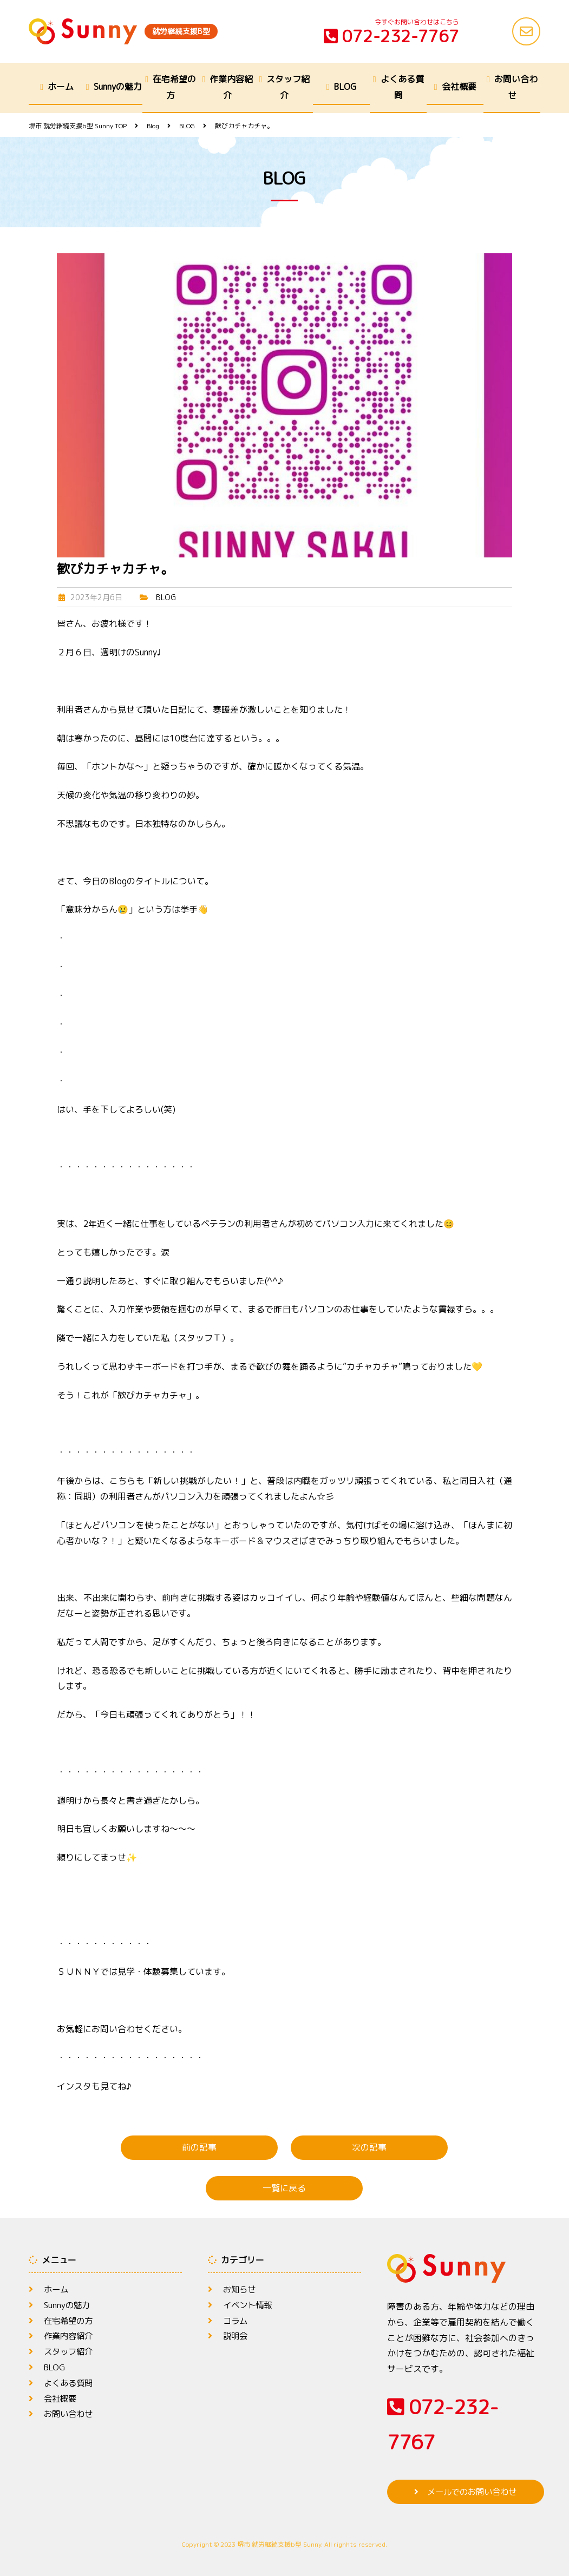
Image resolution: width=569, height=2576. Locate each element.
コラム (236, 2321)
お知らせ (240, 2289)
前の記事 (199, 2147)
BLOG (344, 87)
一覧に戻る (284, 2188)
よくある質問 (402, 87)
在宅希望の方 (174, 87)
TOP (78, 125)
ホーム (61, 87)
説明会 (236, 2336)
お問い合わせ (516, 87)
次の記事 (369, 2147)
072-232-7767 (391, 36)
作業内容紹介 (231, 87)
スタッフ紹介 (288, 87)
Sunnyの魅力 (118, 87)
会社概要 (459, 87)
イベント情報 (249, 2305)
